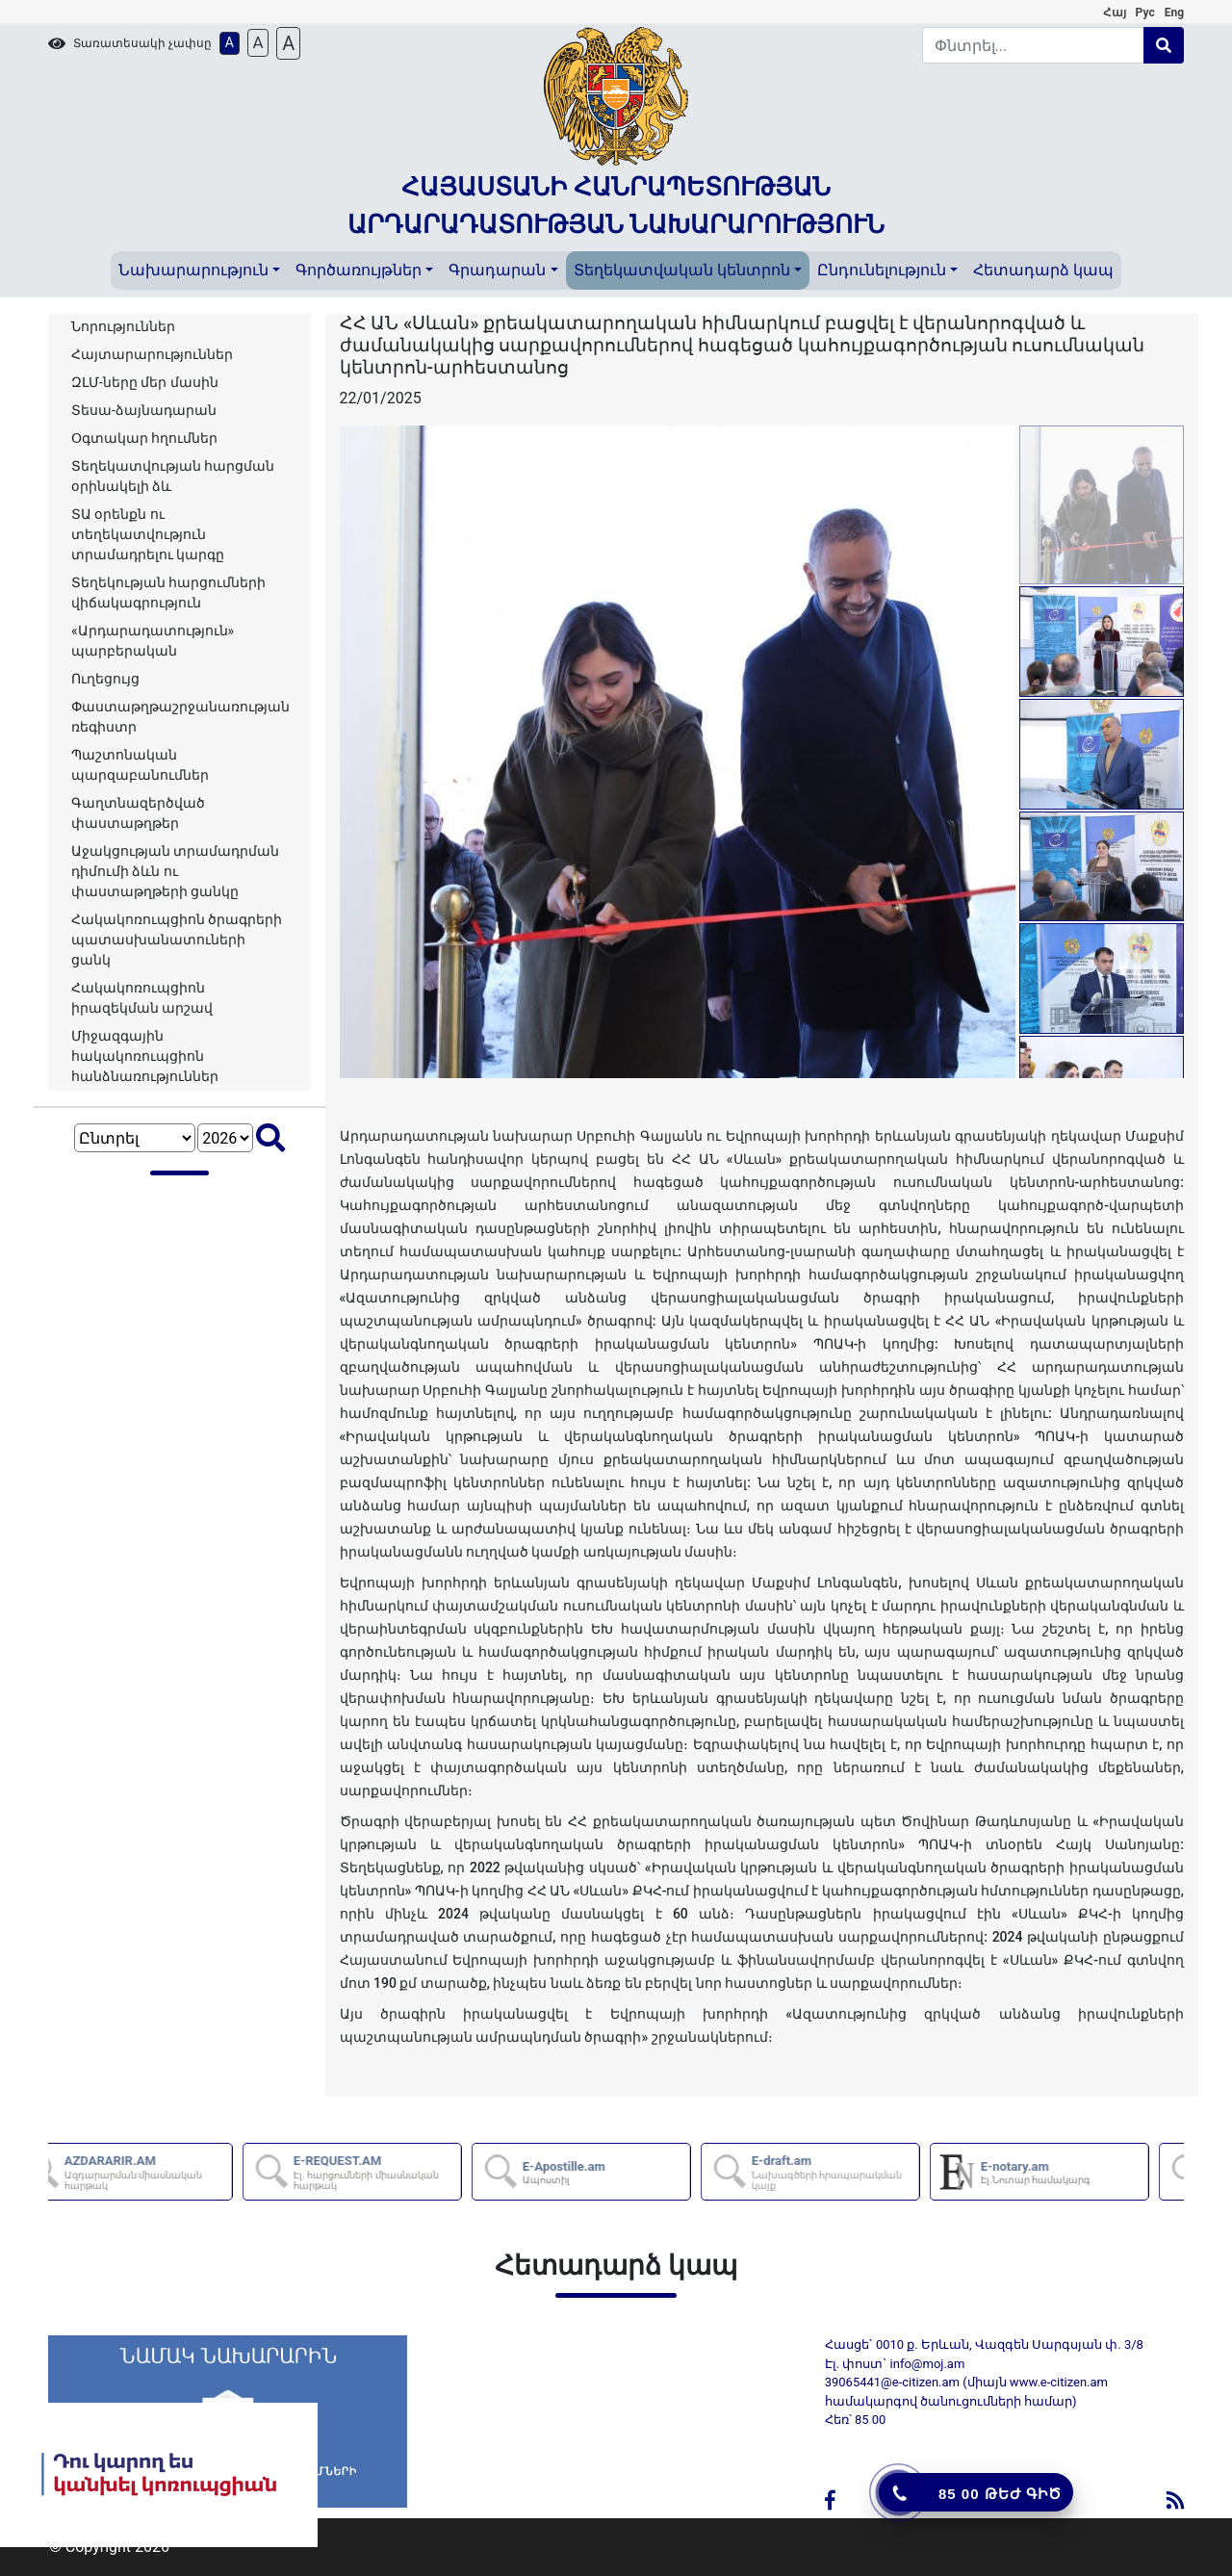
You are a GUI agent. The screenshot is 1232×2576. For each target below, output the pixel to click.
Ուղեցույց (105, 678)
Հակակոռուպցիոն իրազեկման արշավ (142, 998)
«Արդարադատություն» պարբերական (152, 640)
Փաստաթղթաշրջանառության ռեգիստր (180, 716)
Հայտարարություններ (152, 354)
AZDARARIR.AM (182, 2172)
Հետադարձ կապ (1043, 270)
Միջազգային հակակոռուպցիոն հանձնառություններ (144, 1056)
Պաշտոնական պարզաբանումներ (140, 765)
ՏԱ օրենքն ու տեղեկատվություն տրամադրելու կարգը (147, 534)
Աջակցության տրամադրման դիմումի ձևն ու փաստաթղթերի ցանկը (175, 871)
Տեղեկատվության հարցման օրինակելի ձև (172, 476)
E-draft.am (869, 2172)
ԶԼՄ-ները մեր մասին (144, 382)
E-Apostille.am (598, 2172)
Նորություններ (123, 326)
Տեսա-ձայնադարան (144, 410)
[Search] (1033, 45)
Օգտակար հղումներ (144, 438)
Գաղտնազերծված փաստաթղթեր (138, 813)
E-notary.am (1070, 2172)
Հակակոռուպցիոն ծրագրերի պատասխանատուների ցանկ (176, 939)
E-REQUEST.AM (411, 2172)
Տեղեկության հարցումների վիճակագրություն (168, 592)
